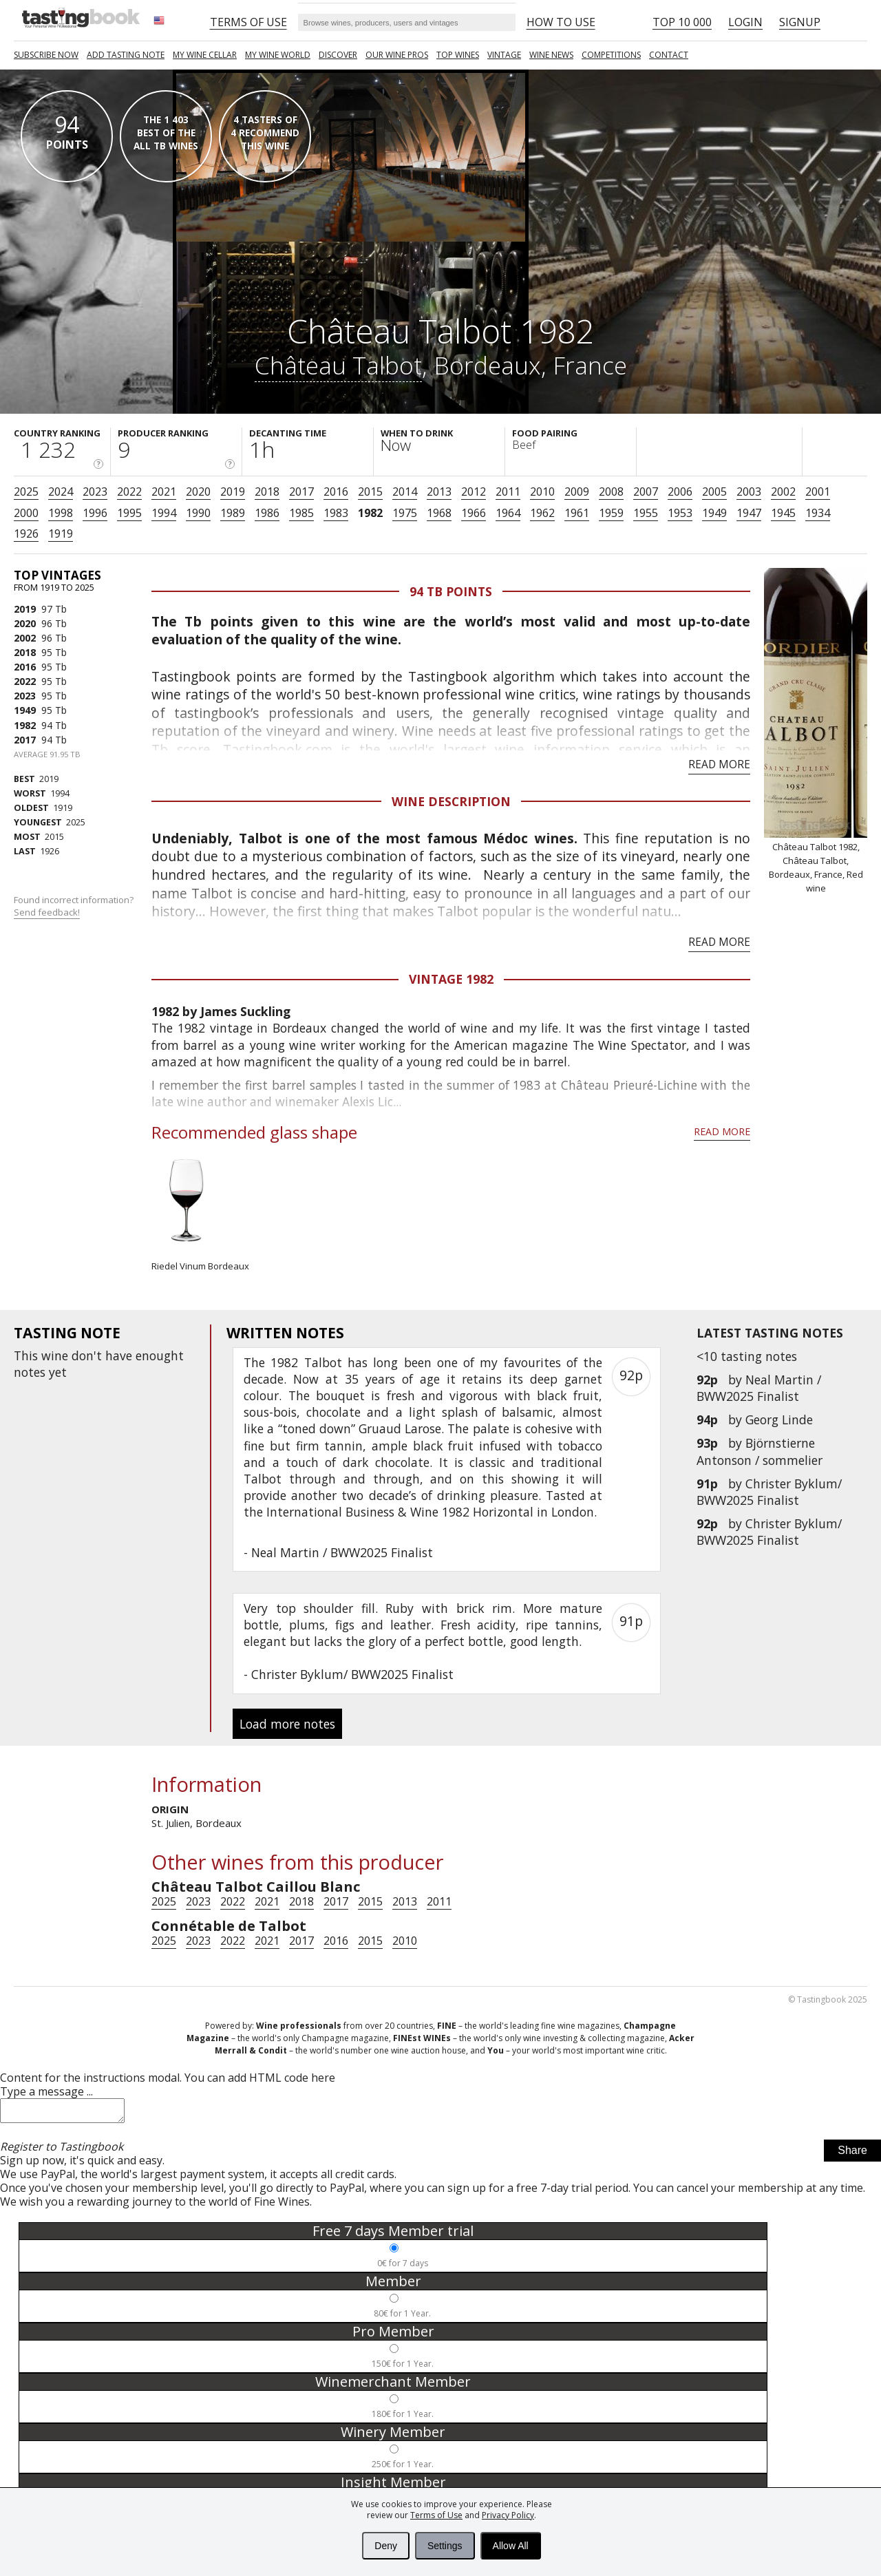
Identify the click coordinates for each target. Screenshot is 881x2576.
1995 (129, 512)
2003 (748, 491)
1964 (508, 512)
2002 (783, 491)
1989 (232, 512)
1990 (198, 512)
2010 (542, 491)
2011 (508, 491)
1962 (542, 512)
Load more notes (287, 1723)
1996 (95, 512)
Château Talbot (338, 364)
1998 (60, 512)
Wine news (551, 55)
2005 (714, 491)
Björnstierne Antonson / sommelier (759, 1451)
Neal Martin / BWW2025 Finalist (759, 1387)
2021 (163, 491)
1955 (645, 512)
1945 (783, 512)
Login (745, 22)
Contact (668, 55)
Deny (385, 2545)
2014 (404, 491)
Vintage (504, 55)
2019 (232, 491)
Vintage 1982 (451, 979)
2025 (26, 491)
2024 (60, 491)
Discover (338, 55)
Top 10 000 (682, 22)
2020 (198, 491)
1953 (680, 512)
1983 (335, 512)
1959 (611, 512)
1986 (267, 512)
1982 (370, 512)
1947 (748, 512)
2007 (645, 491)
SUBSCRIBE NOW (46, 55)
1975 (404, 512)
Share (852, 2154)
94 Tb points (451, 591)
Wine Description (451, 801)
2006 (680, 491)
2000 (26, 512)
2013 (439, 491)
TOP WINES (457, 55)
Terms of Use (436, 2515)
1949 (714, 512)
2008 (611, 491)
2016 (335, 491)
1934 (817, 512)
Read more (719, 764)
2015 (370, 491)
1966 (473, 512)
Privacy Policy (508, 2515)
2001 (817, 491)
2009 (576, 491)
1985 (301, 512)
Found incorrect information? (75, 906)
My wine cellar (205, 55)
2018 (267, 491)
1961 (576, 512)
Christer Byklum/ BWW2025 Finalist (769, 1491)
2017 (301, 491)
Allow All (511, 2545)
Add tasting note (125, 55)
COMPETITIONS (611, 55)
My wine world (277, 55)
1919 (60, 533)
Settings (445, 2545)
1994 (163, 512)
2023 (95, 491)
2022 (129, 491)
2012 (473, 491)
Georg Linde (779, 1419)
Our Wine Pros (396, 55)
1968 (439, 512)
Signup (799, 22)
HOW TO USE (561, 22)
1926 (26, 533)
